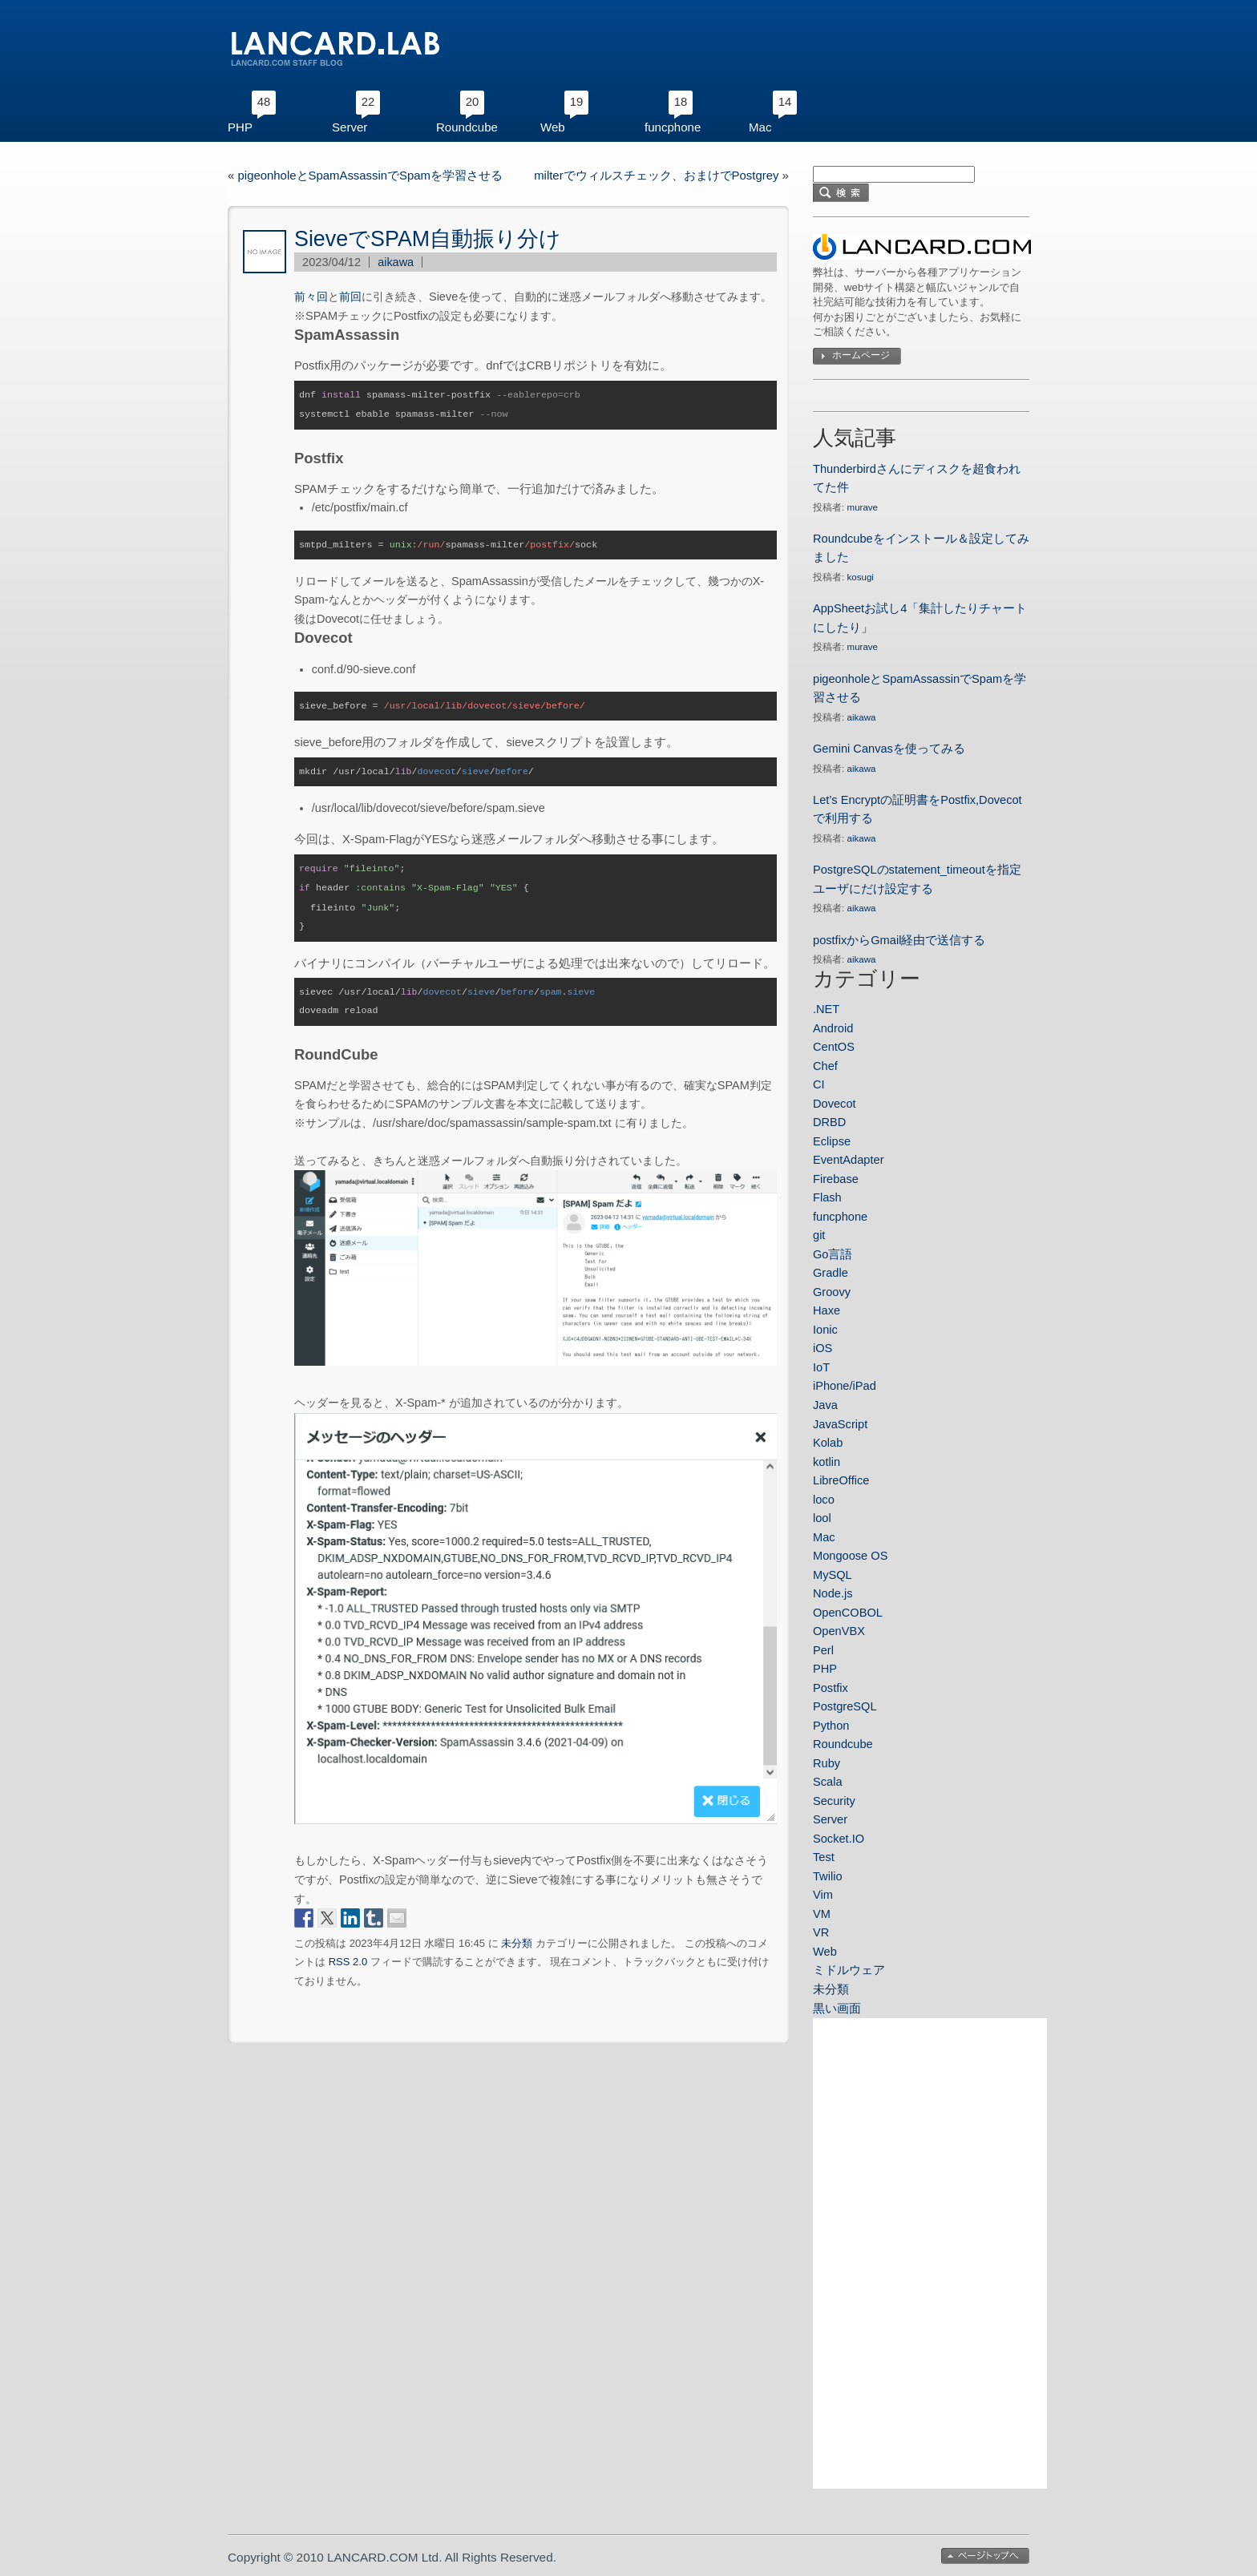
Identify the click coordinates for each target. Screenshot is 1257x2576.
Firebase (836, 1179)
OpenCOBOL (848, 1612)
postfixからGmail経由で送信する (899, 940)
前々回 (311, 296)
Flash (827, 1197)
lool (822, 1518)
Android (833, 1028)
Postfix (830, 1688)
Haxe (826, 1310)
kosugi (860, 577)
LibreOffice (841, 1480)
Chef (825, 1066)
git (819, 1235)
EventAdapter (848, 1159)
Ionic (825, 1329)
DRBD (829, 1122)
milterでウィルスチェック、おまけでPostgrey (656, 175)
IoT (821, 1367)
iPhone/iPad (844, 1385)
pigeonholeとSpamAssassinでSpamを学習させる (370, 175)
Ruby (826, 1763)
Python (831, 1725)
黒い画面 (837, 2008)
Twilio (828, 1876)
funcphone (673, 127)
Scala (828, 1781)
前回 (350, 296)
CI (819, 1084)
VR (821, 1932)
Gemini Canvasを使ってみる (889, 748)
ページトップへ (985, 2556)
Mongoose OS (850, 1555)
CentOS (834, 1046)
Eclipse (832, 1141)
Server (349, 127)
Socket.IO (838, 1838)
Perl (823, 1650)
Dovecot (834, 1103)
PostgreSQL (845, 1706)
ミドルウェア (849, 1970)
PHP (240, 127)
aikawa (396, 262)
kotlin (826, 1462)
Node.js (833, 1593)
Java (825, 1405)
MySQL (832, 1575)
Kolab (828, 1442)
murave (863, 507)
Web (552, 127)
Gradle (830, 1272)
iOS (822, 1348)
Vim (823, 1894)
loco (824, 1499)
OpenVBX (839, 1631)
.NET (826, 1009)
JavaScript (840, 1424)
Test (824, 1857)
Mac (760, 127)
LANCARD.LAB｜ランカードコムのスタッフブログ (335, 49)
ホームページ (861, 355)
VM (822, 1914)
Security (834, 1801)
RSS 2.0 (348, 1954)
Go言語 (833, 1254)
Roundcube (467, 127)
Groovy (832, 1292)
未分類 (516, 1936)
